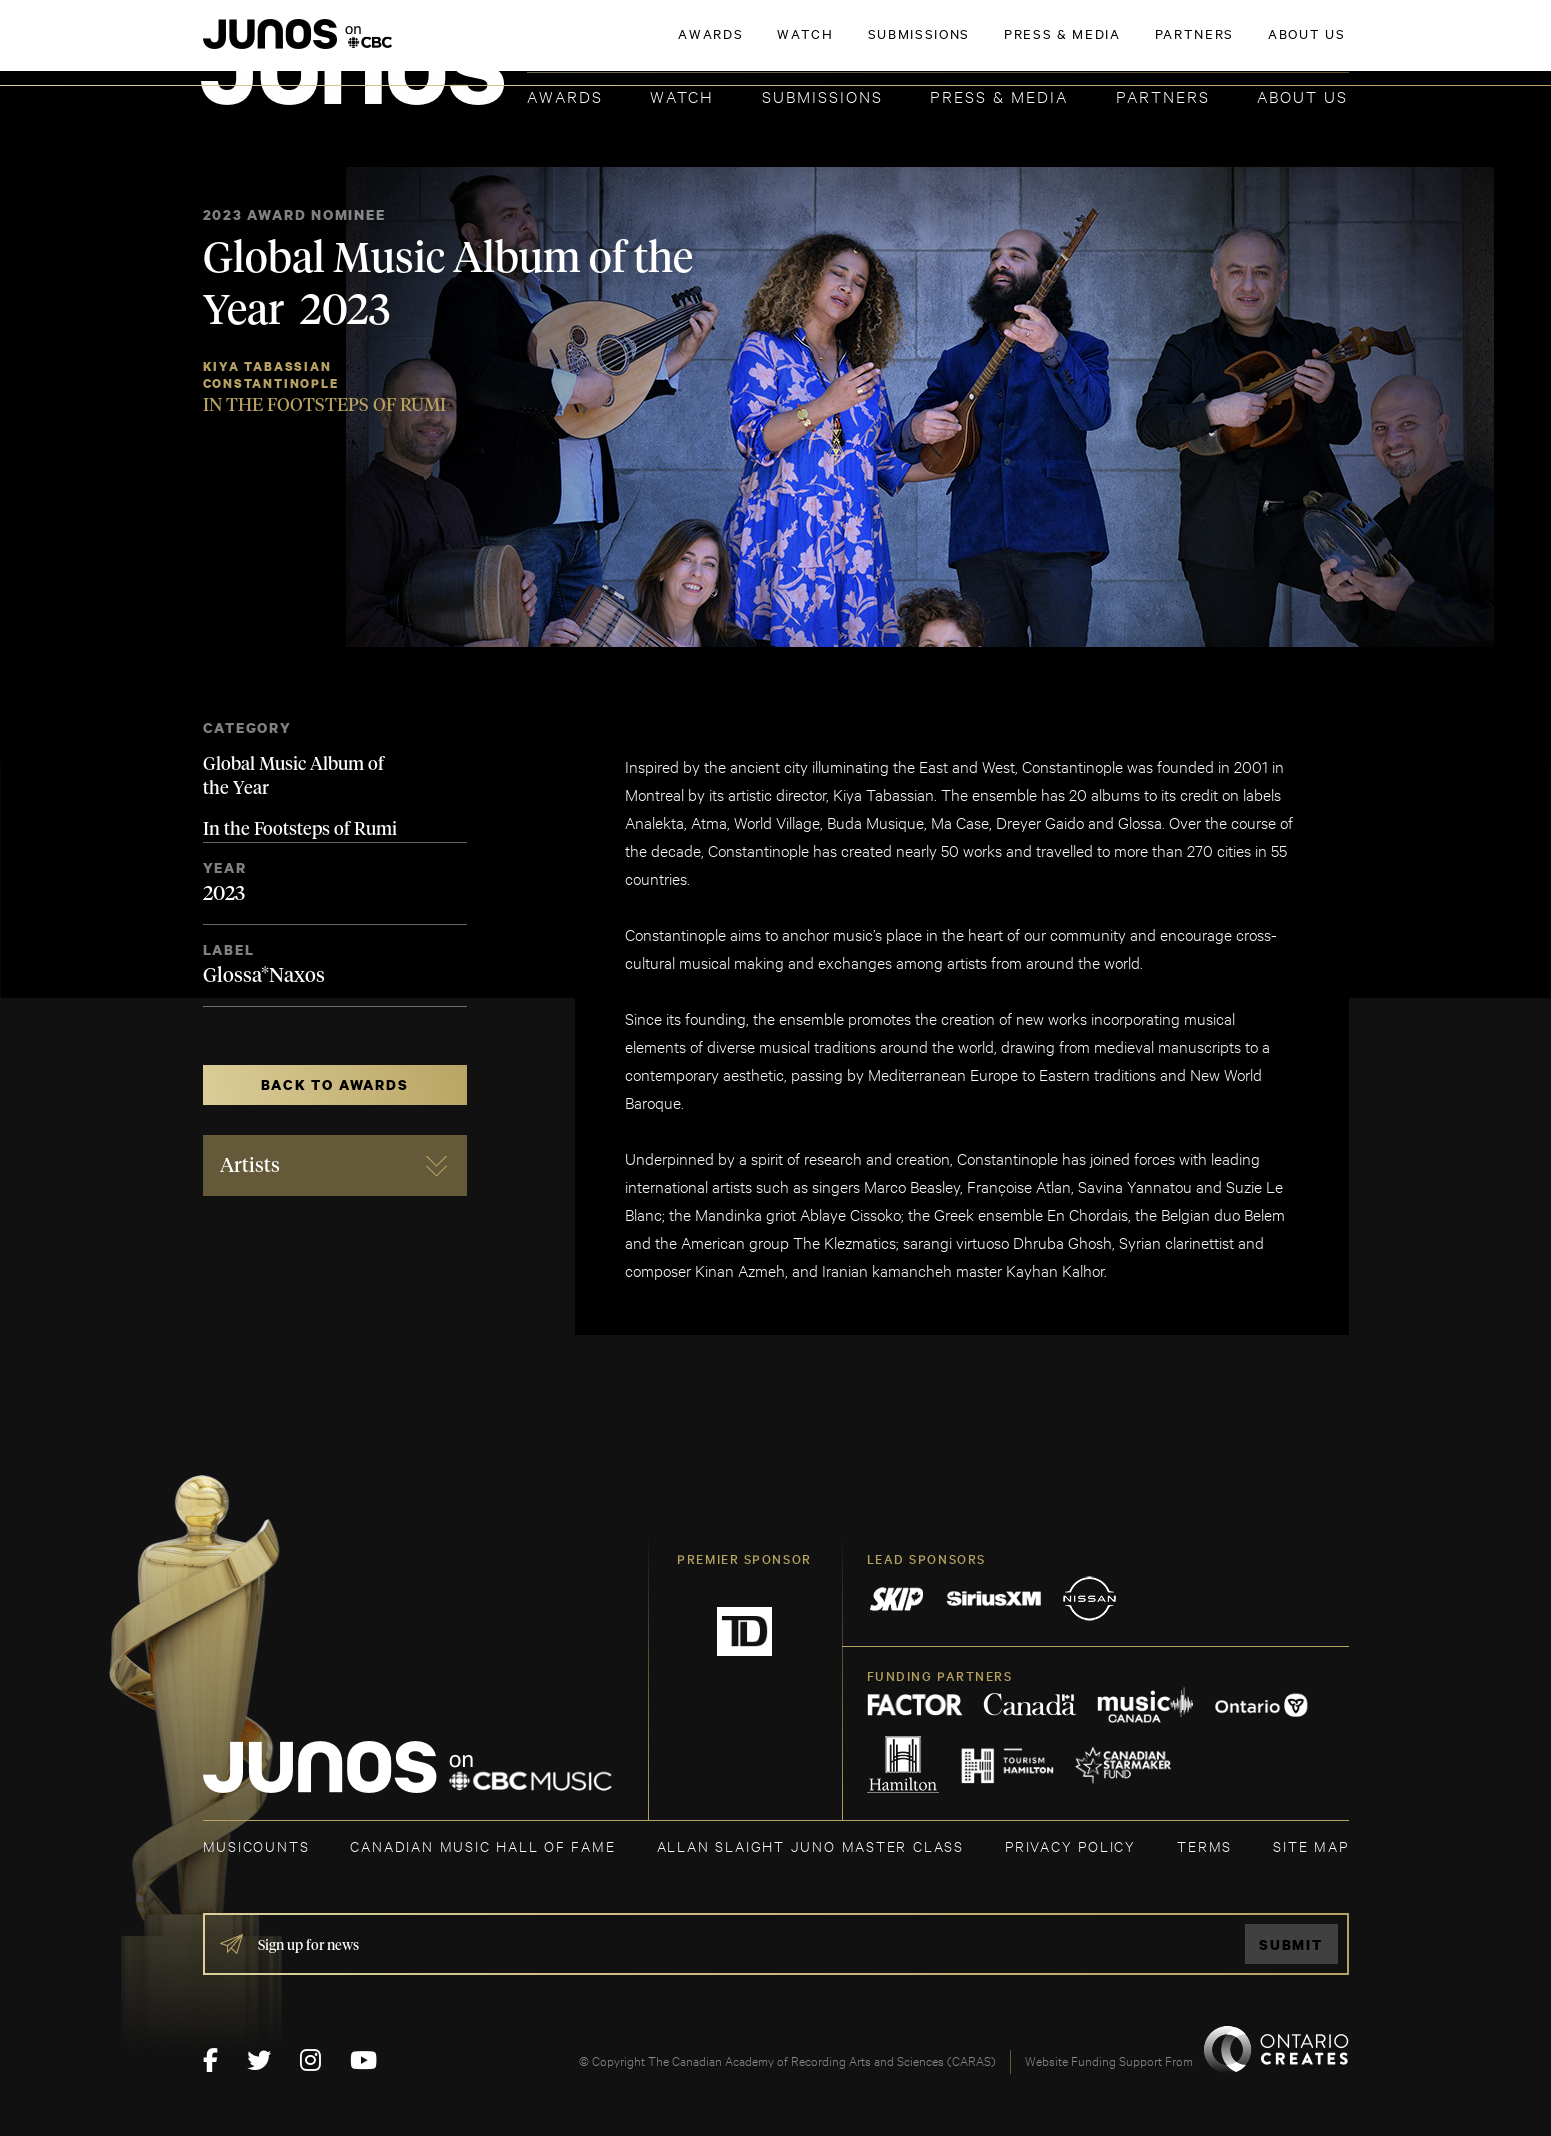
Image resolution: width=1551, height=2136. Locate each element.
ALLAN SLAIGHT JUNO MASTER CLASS (810, 1845)
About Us (1302, 95)
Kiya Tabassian (267, 366)
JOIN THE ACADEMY (1069, 47)
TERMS (1204, 1845)
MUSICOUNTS (256, 1845)
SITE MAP (1310, 1845)
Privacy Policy (1070, 1845)
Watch (682, 95)
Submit (1291, 1944)
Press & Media (999, 95)
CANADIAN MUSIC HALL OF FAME (482, 1845)
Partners (1163, 95)
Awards (565, 95)
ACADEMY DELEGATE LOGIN (1254, 47)
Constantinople (271, 383)
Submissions (822, 95)
